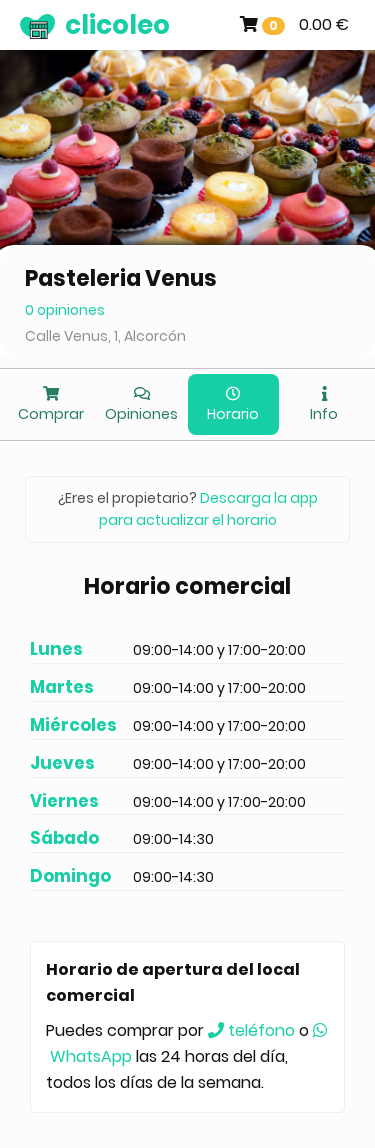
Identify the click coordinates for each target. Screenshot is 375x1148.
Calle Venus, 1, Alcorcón (105, 336)
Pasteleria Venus (121, 278)
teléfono (251, 1030)
